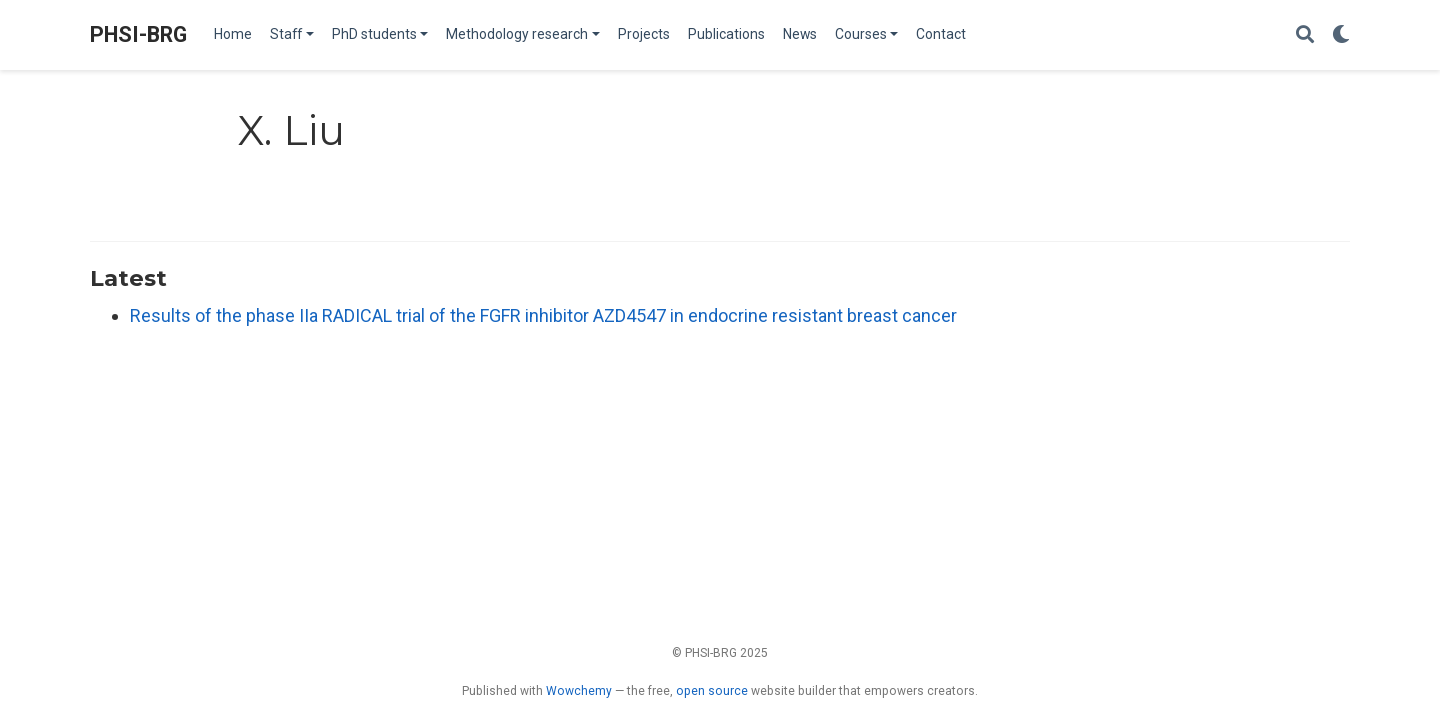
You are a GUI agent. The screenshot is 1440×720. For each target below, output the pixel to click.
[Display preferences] (1341, 35)
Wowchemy (579, 691)
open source (712, 691)
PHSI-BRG (138, 34)
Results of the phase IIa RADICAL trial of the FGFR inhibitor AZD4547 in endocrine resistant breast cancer (543, 315)
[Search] (1305, 35)
